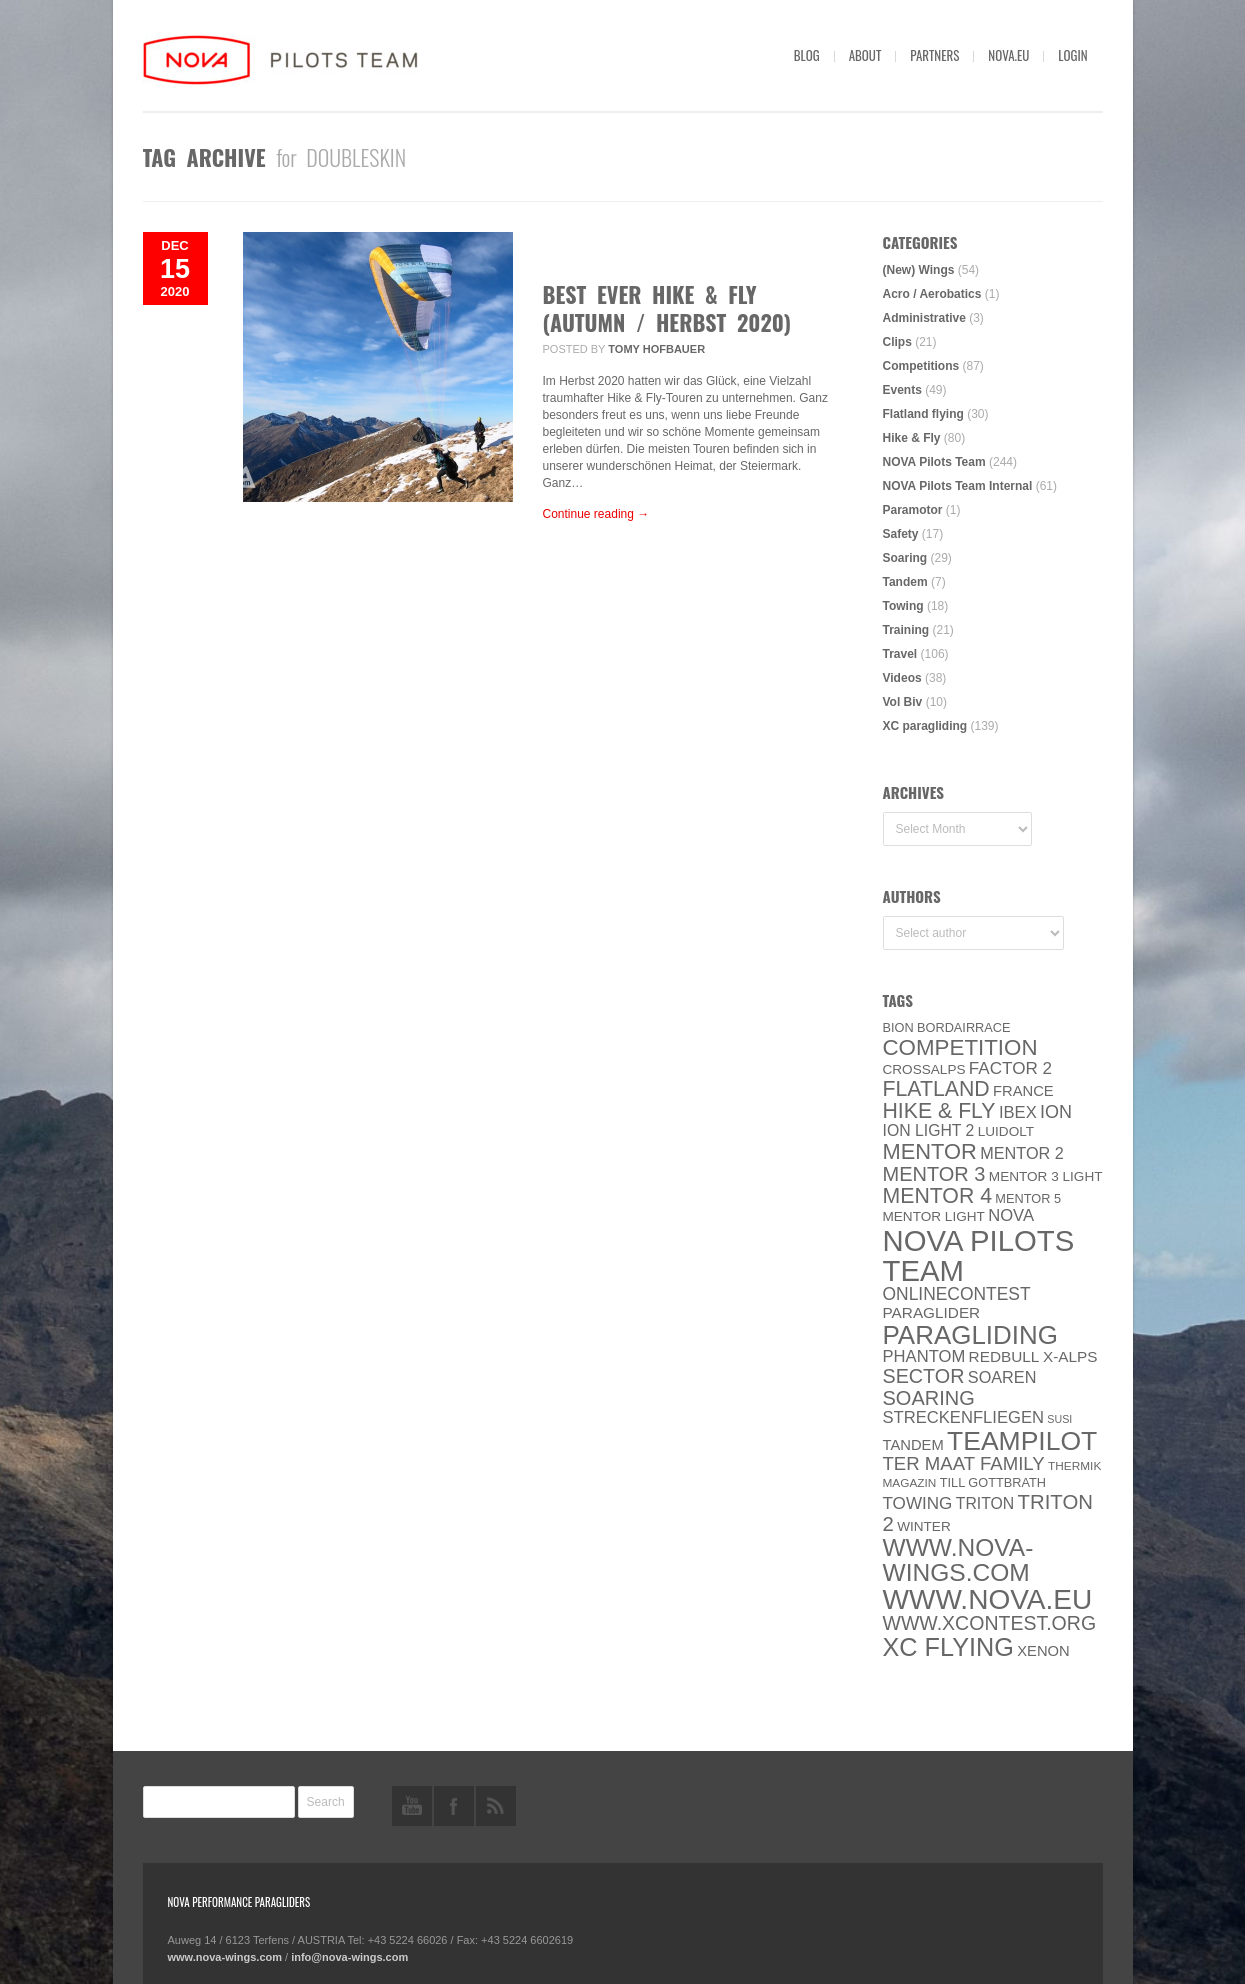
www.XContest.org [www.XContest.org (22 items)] (990, 1623)
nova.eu (1008, 55)
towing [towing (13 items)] (918, 1503)
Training (906, 630)
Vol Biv (903, 702)
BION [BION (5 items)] (898, 1027)
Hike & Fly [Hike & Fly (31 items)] (939, 1111)
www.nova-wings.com (225, 1957)
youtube (412, 1806)
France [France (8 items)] (1023, 1091)
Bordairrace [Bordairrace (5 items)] (964, 1027)
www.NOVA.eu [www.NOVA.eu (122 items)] (988, 1599)
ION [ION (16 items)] (1056, 1112)
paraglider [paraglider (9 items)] (932, 1312)
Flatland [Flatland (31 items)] (936, 1089)
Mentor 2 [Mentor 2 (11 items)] (1022, 1153)
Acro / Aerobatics (932, 294)
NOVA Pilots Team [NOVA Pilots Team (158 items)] (979, 1255)
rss (496, 1806)
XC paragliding (925, 726)
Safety (901, 534)
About (865, 55)
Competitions (921, 366)
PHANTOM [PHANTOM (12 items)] (924, 1356)
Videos (902, 678)
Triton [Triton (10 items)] (985, 1503)
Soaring (905, 558)
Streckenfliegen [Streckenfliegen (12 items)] (964, 1417)
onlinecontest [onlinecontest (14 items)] (957, 1294)
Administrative (924, 318)
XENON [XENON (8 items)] (1043, 1651)
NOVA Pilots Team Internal (958, 486)
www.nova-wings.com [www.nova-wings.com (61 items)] (958, 1560)
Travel (900, 654)
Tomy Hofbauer (656, 349)
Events (902, 390)
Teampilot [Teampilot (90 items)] (1022, 1441)
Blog (807, 55)
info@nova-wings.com (349, 1957)
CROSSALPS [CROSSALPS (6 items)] (924, 1069)
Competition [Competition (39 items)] (960, 1047)
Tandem (905, 582)
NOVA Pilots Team (934, 462)
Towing (903, 606)
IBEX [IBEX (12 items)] (1018, 1112)
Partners (934, 55)
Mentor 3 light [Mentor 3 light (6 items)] (1046, 1176)
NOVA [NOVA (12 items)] (1011, 1215)
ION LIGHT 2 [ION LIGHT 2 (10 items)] (929, 1130)
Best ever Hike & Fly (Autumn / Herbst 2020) (667, 308)
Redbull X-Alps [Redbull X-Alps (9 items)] (1033, 1356)
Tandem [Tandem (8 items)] (913, 1445)
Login (1072, 55)
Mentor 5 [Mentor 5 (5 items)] (1028, 1198)
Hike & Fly (912, 438)
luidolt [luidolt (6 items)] (1006, 1131)
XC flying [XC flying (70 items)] (948, 1647)
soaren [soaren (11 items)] (1002, 1377)
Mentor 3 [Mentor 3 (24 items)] (934, 1174)
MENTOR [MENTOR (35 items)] (930, 1151)
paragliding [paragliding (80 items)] (970, 1335)
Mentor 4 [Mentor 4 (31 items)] (938, 1196)
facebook (454, 1806)
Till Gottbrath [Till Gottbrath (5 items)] (993, 1482)
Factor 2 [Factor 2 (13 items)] (1010, 1068)
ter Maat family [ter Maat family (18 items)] (964, 1463)
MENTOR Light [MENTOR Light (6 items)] (934, 1216)
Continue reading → (596, 514)
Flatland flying (923, 414)
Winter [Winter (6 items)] (924, 1526)
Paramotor (913, 510)
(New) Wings (919, 270)
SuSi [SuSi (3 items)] (1059, 1419)
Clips (897, 342)
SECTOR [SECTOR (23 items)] (924, 1376)
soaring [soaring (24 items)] (929, 1398)
